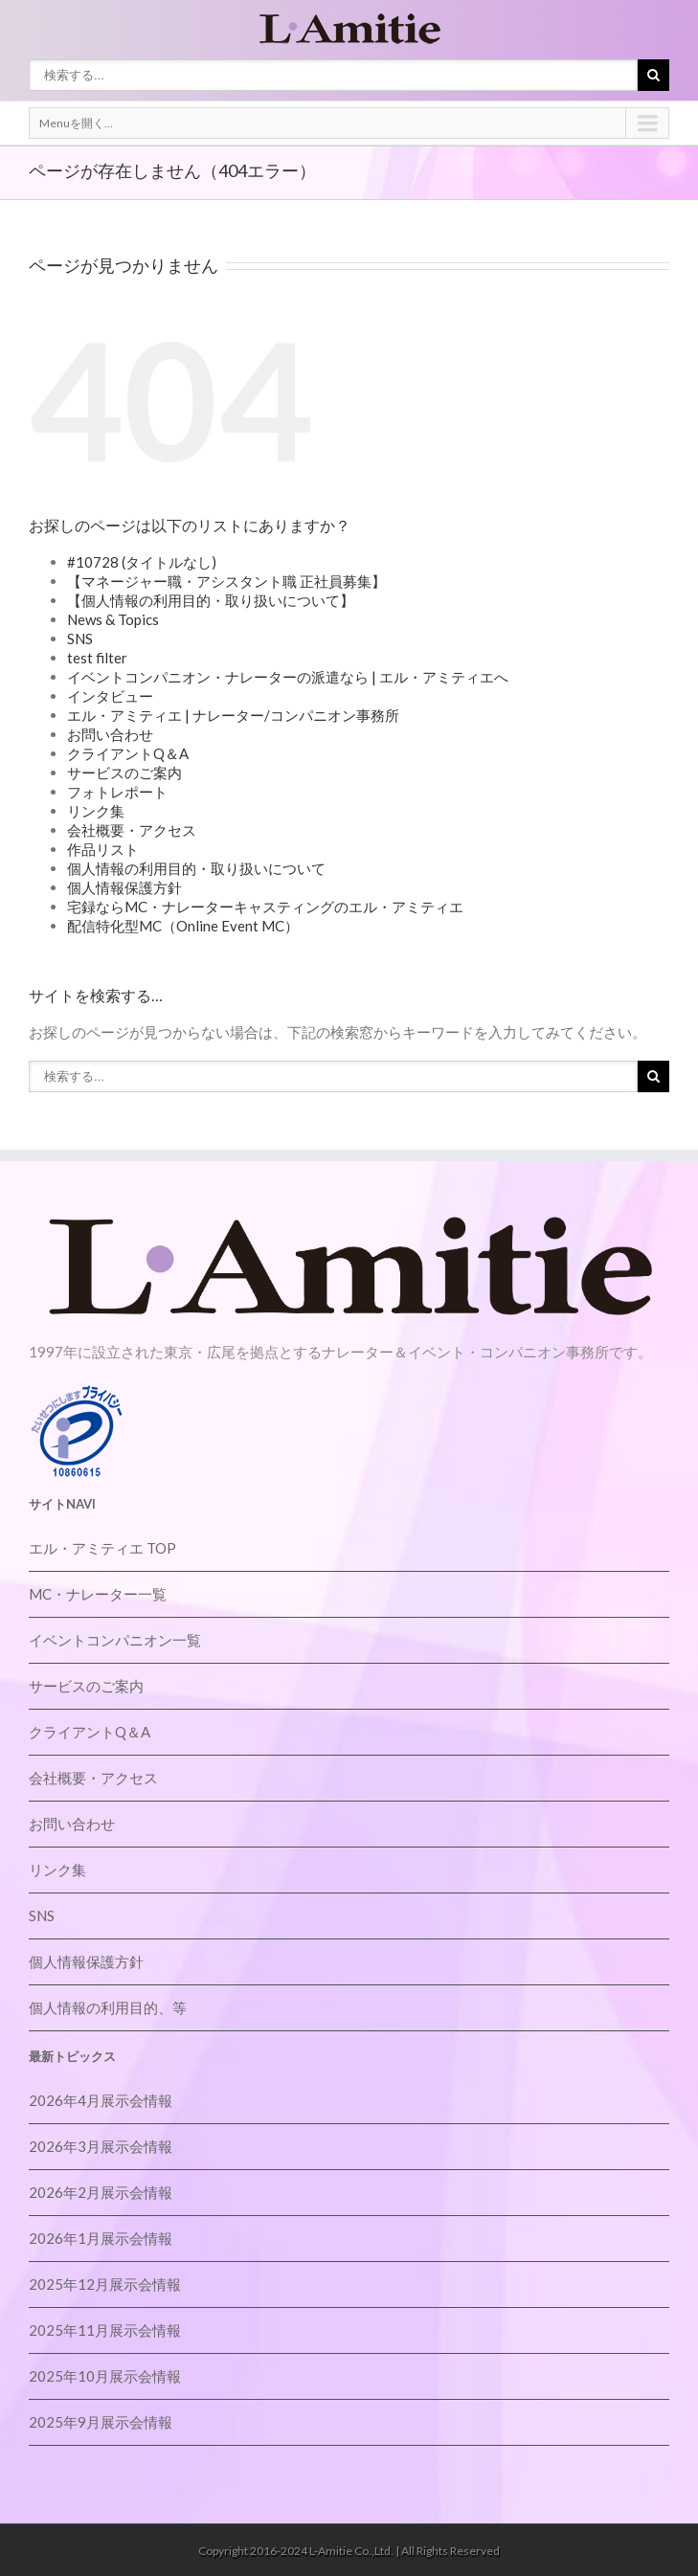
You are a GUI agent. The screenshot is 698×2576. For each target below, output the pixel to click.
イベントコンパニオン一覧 (115, 1639)
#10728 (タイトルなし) (141, 562)
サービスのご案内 (124, 772)
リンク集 (95, 810)
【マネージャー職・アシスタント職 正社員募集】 (226, 581)
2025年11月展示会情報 (105, 2330)
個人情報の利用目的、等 (108, 2007)
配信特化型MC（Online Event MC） (183, 925)
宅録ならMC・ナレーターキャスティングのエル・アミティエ (265, 906)
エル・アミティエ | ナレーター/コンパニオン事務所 (233, 715)
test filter (97, 657)
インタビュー (110, 696)
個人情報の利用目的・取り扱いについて (196, 868)
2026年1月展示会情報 (100, 2238)
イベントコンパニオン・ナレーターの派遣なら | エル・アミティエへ (287, 676)
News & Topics (113, 619)
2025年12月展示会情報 (105, 2284)
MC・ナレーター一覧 (98, 1593)
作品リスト (103, 849)
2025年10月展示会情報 (105, 2376)
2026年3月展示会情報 (100, 2146)
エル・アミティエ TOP (102, 1548)
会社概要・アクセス (131, 830)
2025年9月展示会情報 (100, 2421)
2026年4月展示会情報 (100, 2100)
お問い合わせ (110, 734)
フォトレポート (117, 791)
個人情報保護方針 (124, 887)
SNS (80, 638)
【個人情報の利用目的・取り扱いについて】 (210, 600)
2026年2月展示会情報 (100, 2192)
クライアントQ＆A (128, 753)
